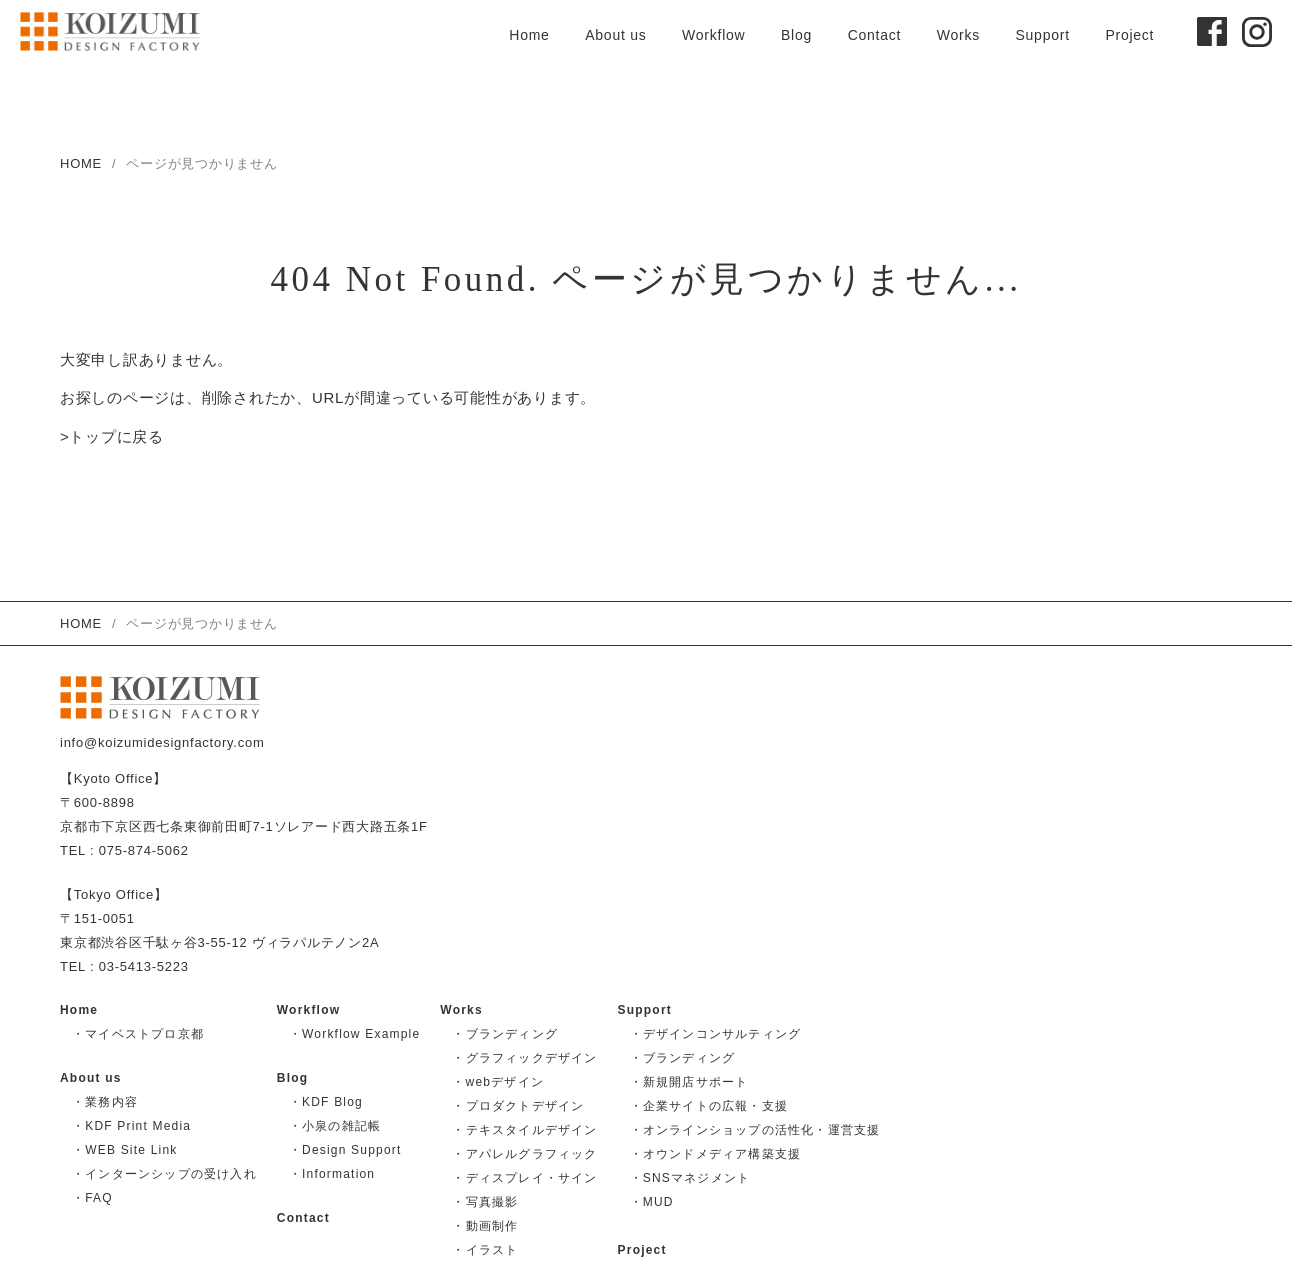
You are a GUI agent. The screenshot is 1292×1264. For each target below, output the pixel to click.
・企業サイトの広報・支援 (709, 1106)
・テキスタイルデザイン (524, 1130)
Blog (796, 35)
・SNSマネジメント (690, 1178)
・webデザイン (498, 1082)
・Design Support (345, 1150)
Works (958, 35)
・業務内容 (105, 1102)
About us (615, 35)
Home (529, 35)
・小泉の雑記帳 (335, 1126)
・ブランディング (505, 1034)
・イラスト (485, 1250)
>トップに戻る (112, 438)
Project (1129, 35)
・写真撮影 (485, 1202)
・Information (332, 1174)
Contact (875, 35)
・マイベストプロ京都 (138, 1034)
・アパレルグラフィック (524, 1154)
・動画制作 (485, 1226)
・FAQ (92, 1198)
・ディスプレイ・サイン (524, 1178)
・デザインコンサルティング (716, 1034)
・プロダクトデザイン (518, 1106)
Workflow (713, 35)
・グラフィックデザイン (524, 1058)
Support (1042, 35)
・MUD (652, 1202)
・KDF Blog (326, 1102)
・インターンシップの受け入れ (164, 1174)
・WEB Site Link (125, 1150)
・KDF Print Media (131, 1126)
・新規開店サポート (689, 1082)
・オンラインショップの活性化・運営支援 (755, 1130)
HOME (81, 163)
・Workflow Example (355, 1034)
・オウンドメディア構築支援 (716, 1154)
